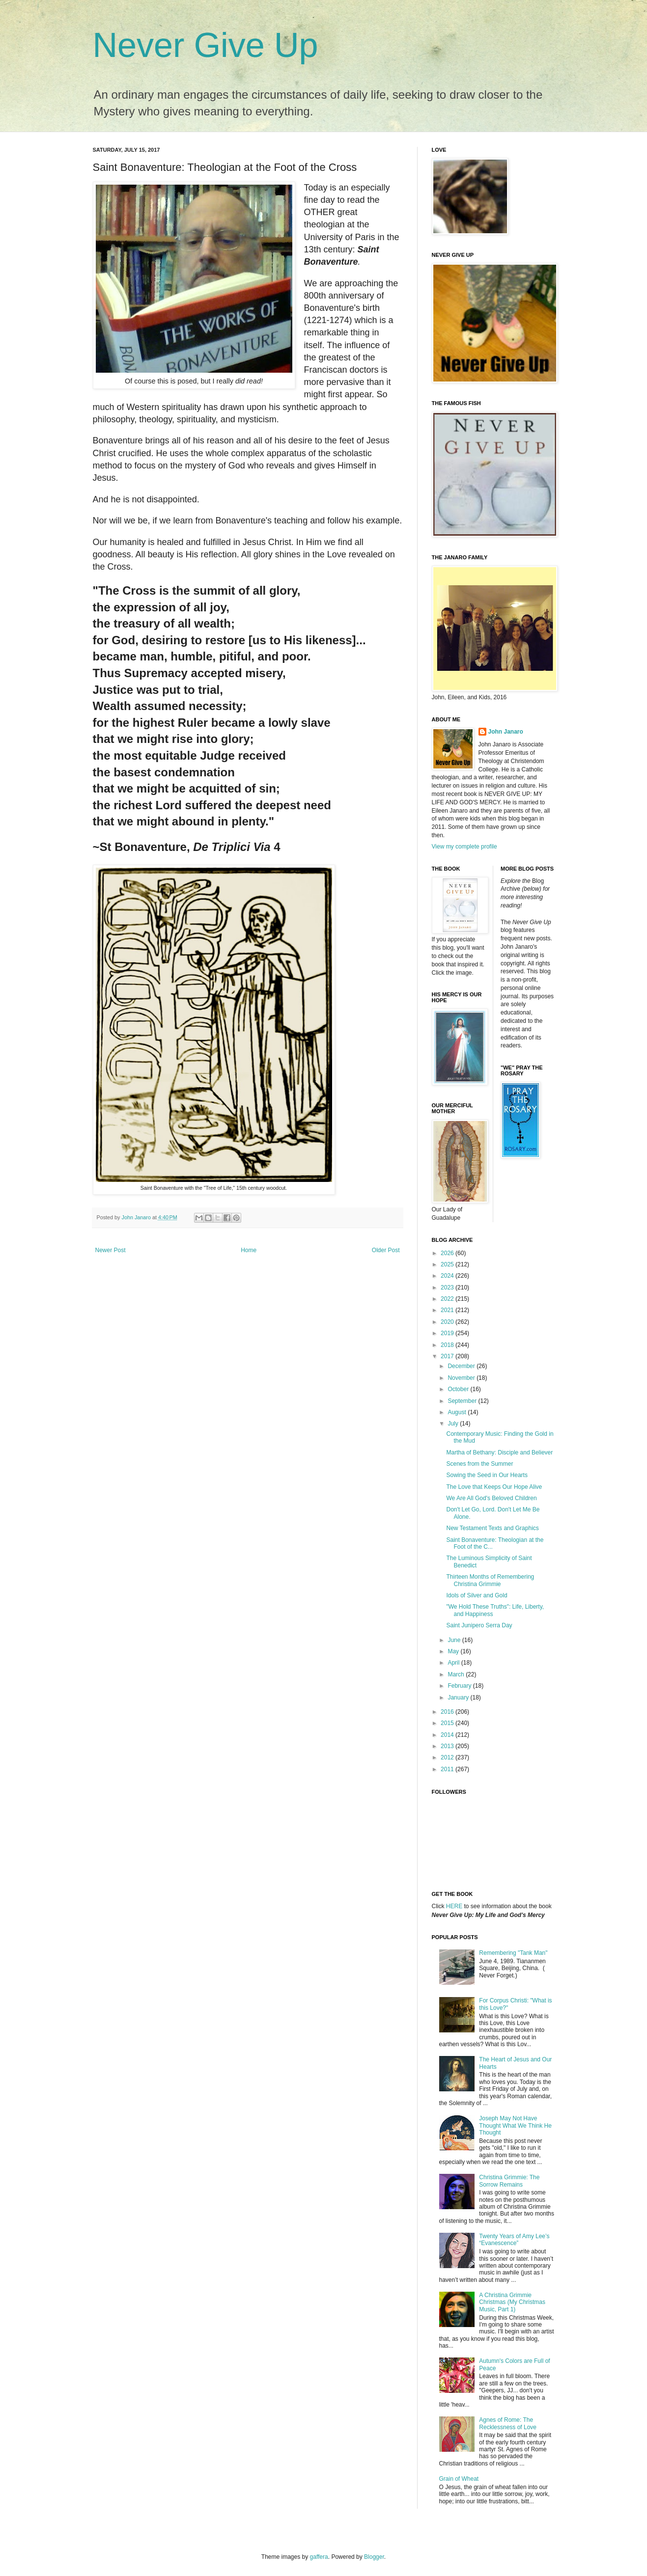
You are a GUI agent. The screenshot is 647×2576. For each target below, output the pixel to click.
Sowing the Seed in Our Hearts (486, 1475)
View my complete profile (464, 846)
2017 (448, 1356)
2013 (448, 1746)
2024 (448, 1275)
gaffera (319, 2556)
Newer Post (110, 1250)
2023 (448, 1287)
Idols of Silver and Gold (476, 1595)
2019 (448, 1333)
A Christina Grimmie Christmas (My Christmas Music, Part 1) (512, 2302)
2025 (448, 1264)
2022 (448, 1298)
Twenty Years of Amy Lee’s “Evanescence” (514, 2240)
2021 (448, 1310)
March (457, 1674)
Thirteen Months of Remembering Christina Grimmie (490, 1580)
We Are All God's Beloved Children (491, 1498)
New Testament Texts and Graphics (492, 1528)
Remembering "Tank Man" (513, 1952)
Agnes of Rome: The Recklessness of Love (507, 2423)
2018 (448, 1345)
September (463, 1401)
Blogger (374, 2556)
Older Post (386, 1250)
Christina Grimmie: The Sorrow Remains (509, 2181)
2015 (448, 1723)
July (454, 1423)
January (459, 1697)
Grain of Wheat (459, 2478)
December (462, 1366)
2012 (448, 1757)
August (458, 1412)
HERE (454, 1906)
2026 (448, 1253)
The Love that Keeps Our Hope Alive (494, 1486)
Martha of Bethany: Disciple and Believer (499, 1452)
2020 (448, 1321)
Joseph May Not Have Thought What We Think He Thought (515, 2125)
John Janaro (505, 731)
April (454, 1662)
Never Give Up (205, 45)
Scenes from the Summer (479, 1463)
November (462, 1377)
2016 (448, 1711)
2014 (448, 1734)
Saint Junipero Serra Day (479, 1625)
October (459, 1389)
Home (248, 1250)
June (455, 1640)
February (460, 1685)
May (454, 1651)
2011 (448, 1769)
